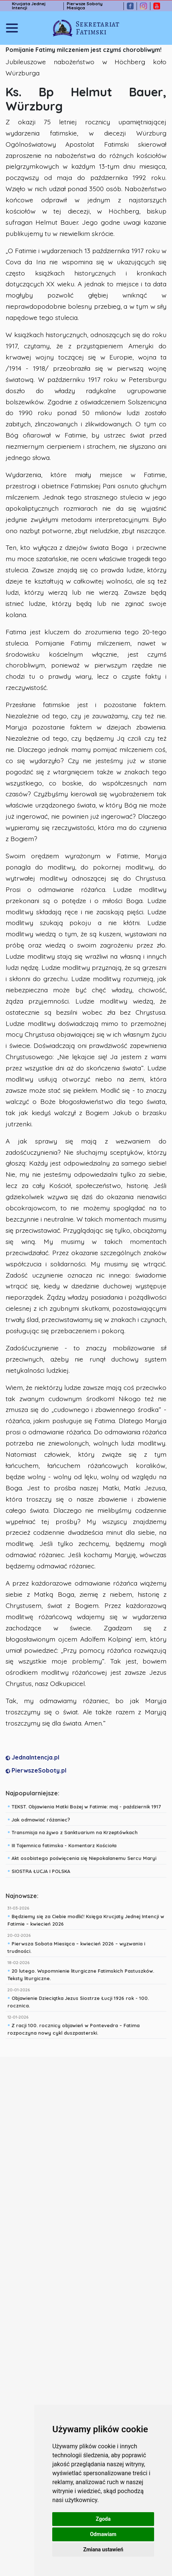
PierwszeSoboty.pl (36, 1770)
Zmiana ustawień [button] (103, 2549)
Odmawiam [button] (103, 2534)
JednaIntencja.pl (32, 1757)
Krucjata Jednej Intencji (29, 6)
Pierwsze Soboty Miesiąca (85, 6)
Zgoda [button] (103, 2519)
